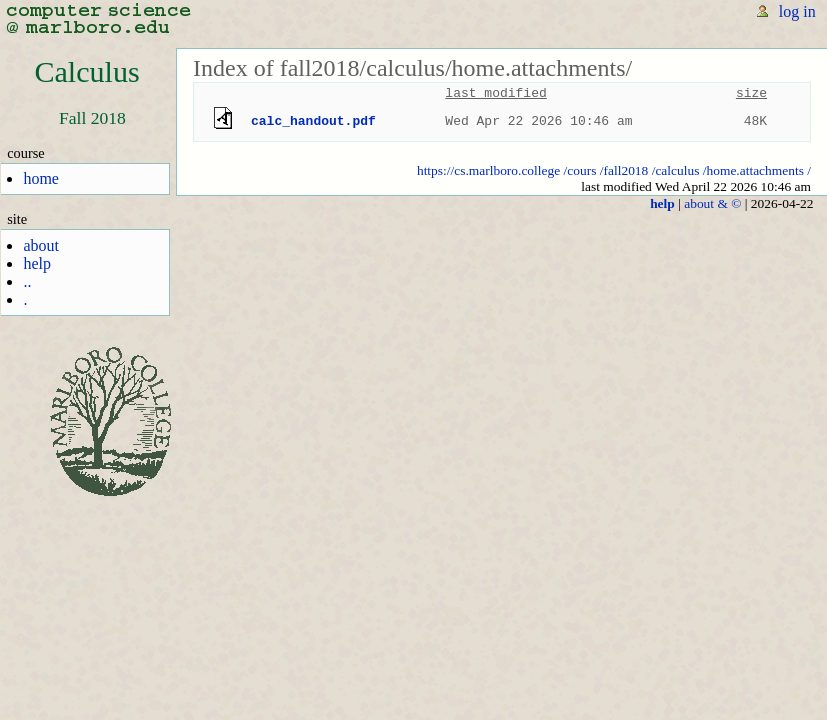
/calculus (676, 170)
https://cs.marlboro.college (488, 170)
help (37, 263)
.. (27, 281)
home (41, 178)
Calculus (86, 72)
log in (797, 11)
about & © (712, 203)
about (41, 245)
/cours (580, 170)
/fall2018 (624, 170)
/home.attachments (753, 170)
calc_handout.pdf (313, 121)
